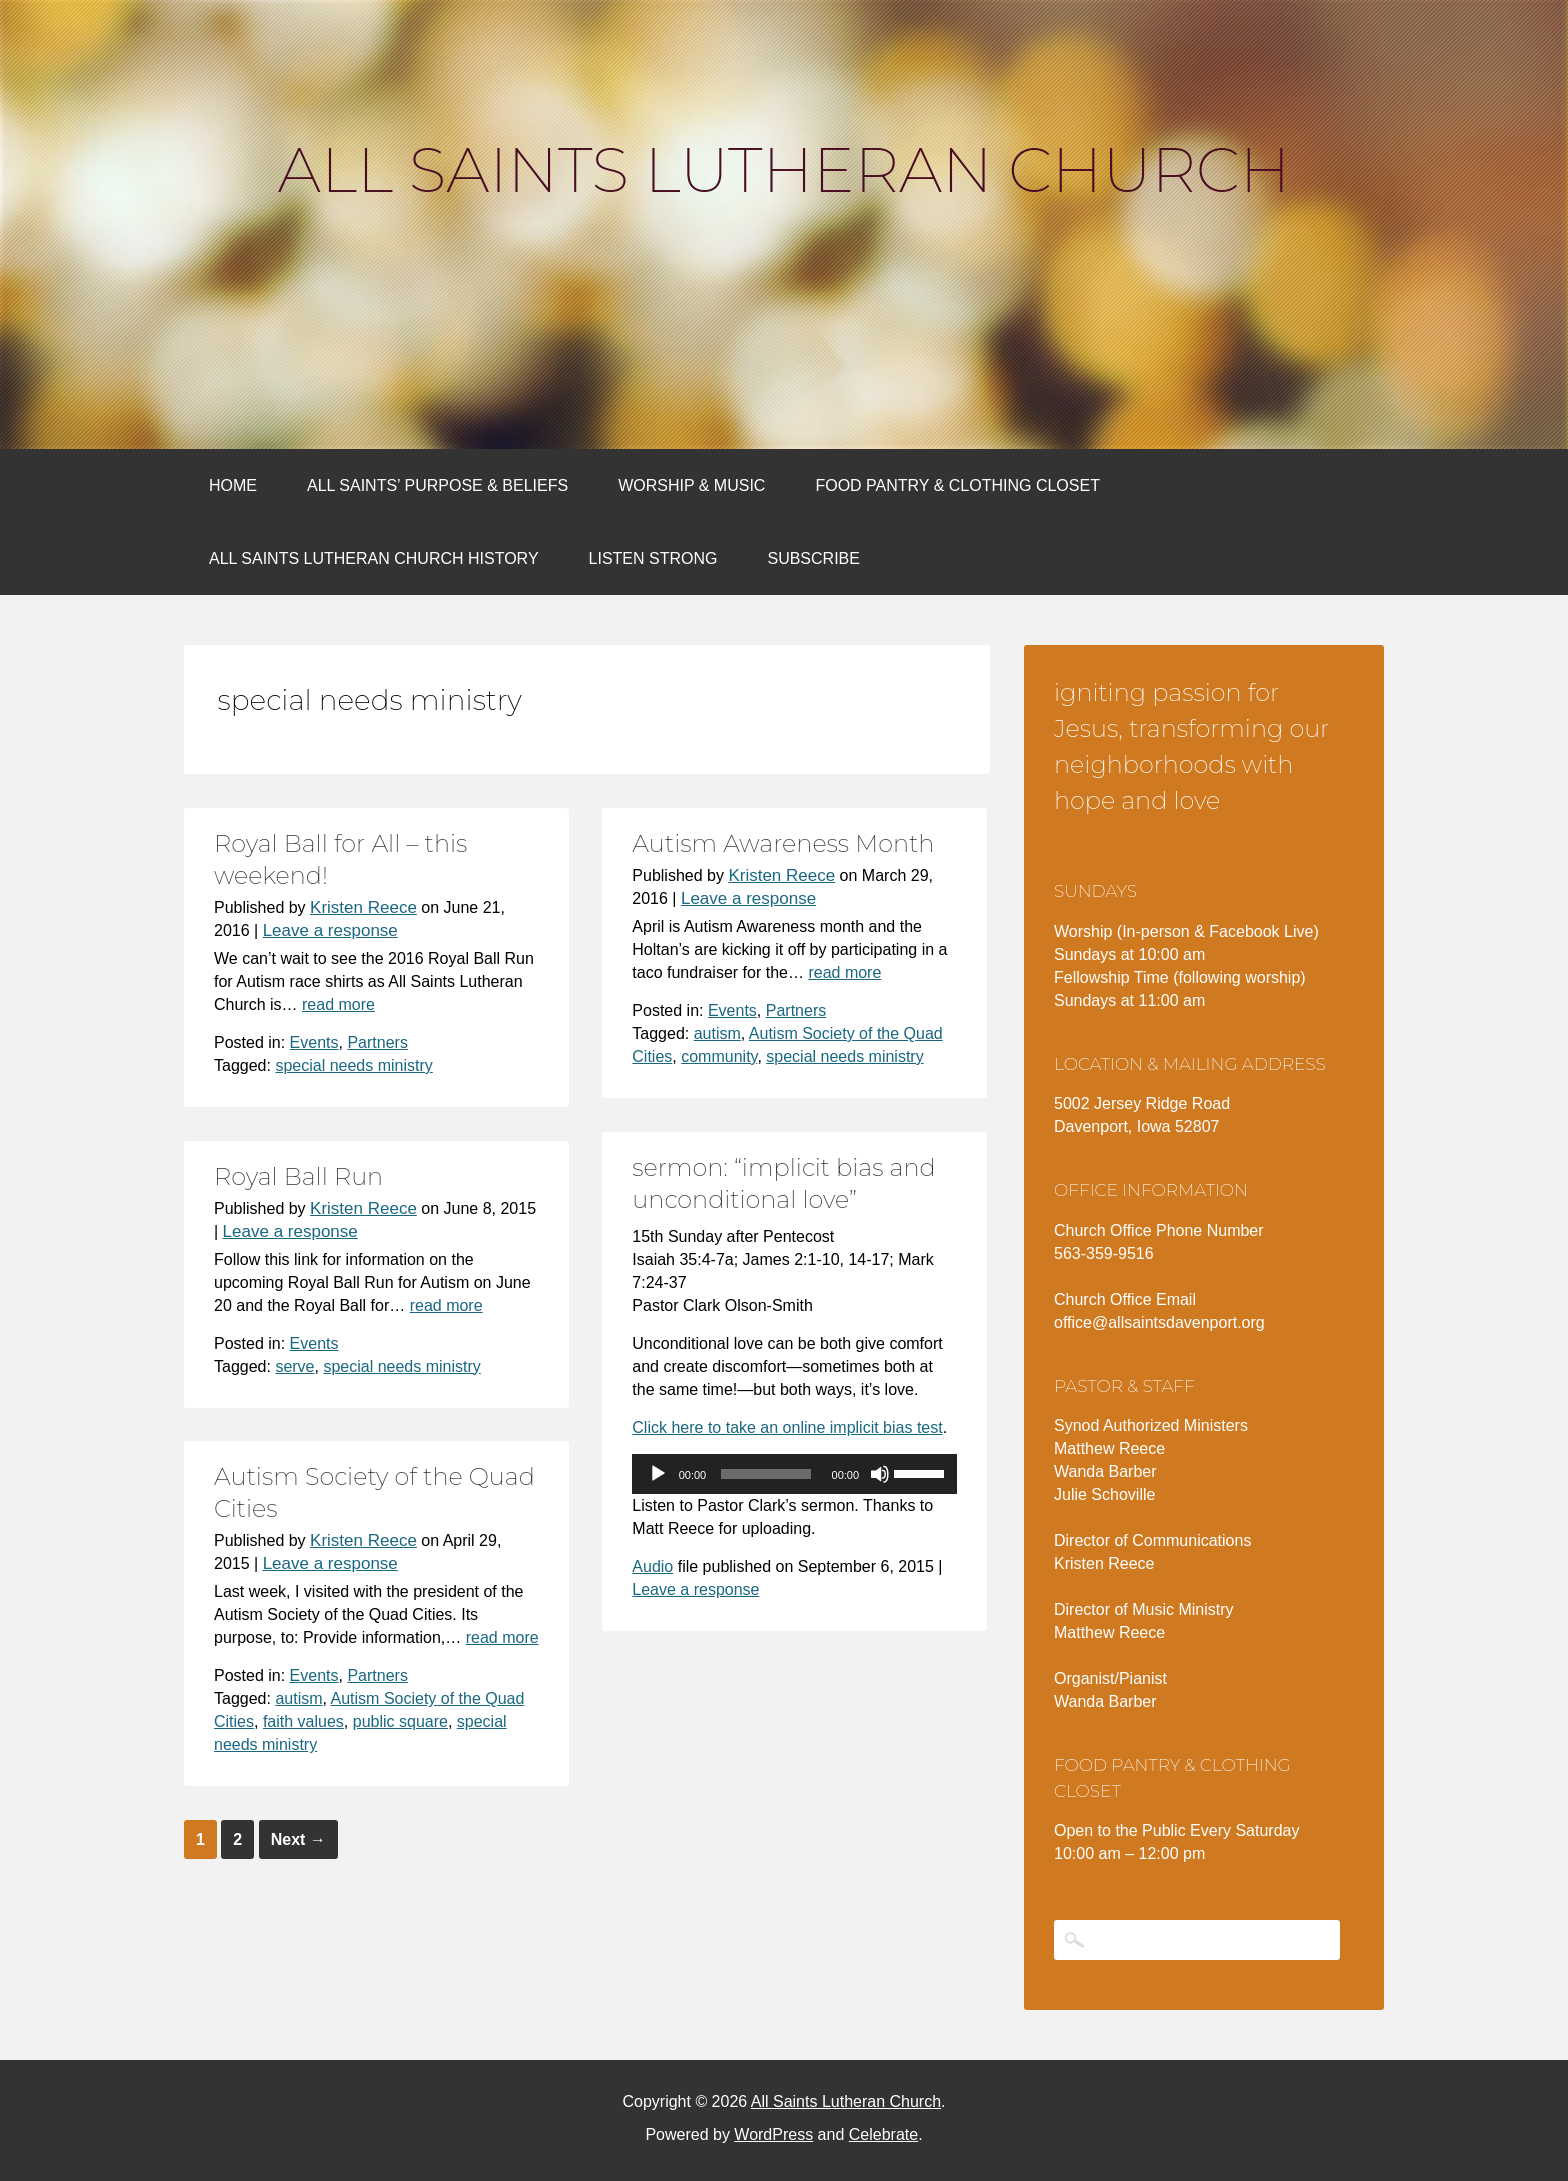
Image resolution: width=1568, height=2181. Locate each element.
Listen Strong (653, 558)
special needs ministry (353, 1065)
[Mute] (880, 1474)
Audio (652, 1566)
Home (233, 485)
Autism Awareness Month (783, 843)
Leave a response (330, 930)
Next (298, 1839)
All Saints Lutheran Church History (374, 558)
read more (338, 1004)
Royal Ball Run (298, 1176)
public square (400, 1721)
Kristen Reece (363, 907)
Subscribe (813, 558)
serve (294, 1366)
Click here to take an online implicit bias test (787, 1427)
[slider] (766, 1474)
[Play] (658, 1474)
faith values (303, 1721)
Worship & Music (691, 485)
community (719, 1056)
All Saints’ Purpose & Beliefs (437, 485)
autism (717, 1033)
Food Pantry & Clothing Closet (957, 485)
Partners (377, 1042)
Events (314, 1042)
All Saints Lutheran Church (784, 170)
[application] (794, 1474)
